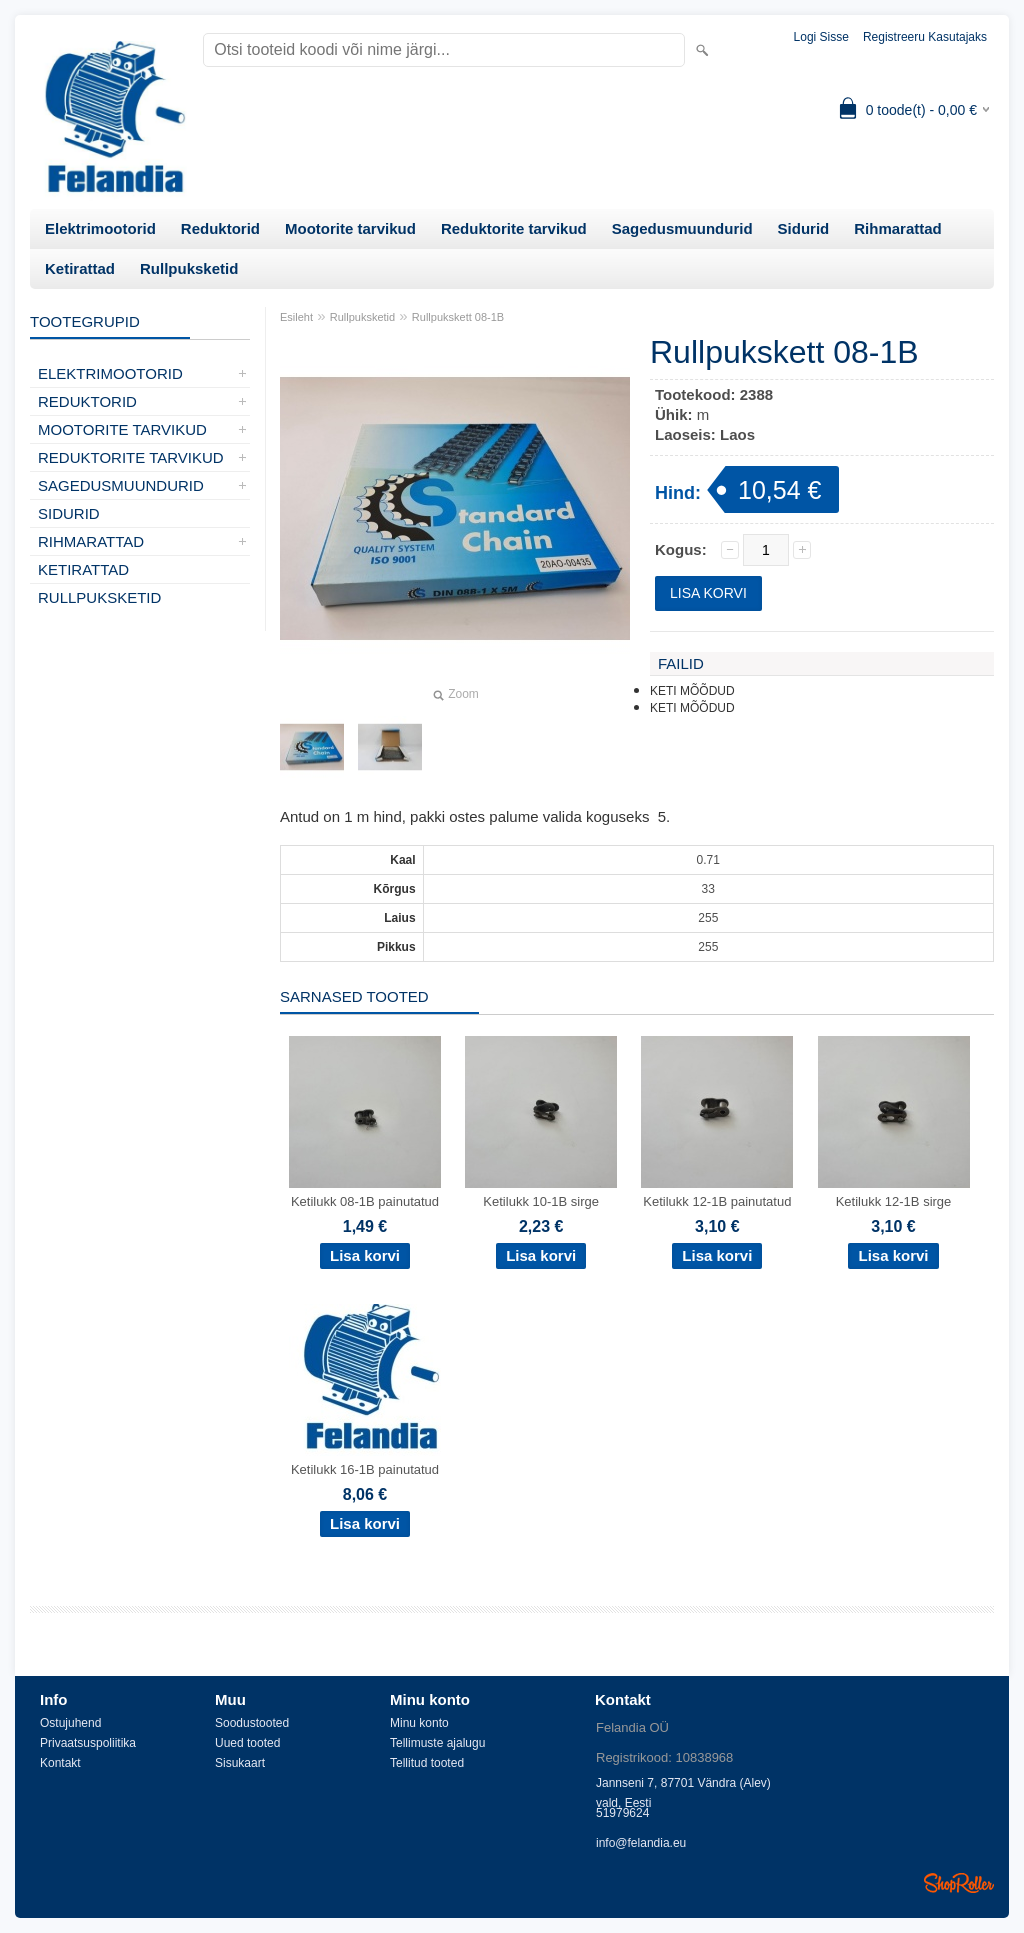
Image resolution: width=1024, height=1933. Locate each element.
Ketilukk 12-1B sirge (894, 1201)
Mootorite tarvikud (350, 228)
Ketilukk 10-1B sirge (541, 1201)
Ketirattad (80, 268)
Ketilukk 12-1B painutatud (717, 1201)
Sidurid (804, 228)
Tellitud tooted (427, 1763)
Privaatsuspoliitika (88, 1743)
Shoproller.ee (959, 1883)
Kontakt (60, 1763)
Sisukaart (240, 1763)
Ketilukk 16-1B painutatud (365, 1469)
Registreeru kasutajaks (925, 37)
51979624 (622, 1813)
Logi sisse (821, 37)
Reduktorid (220, 228)
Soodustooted (252, 1723)
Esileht (296, 317)
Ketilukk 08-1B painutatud (365, 1201)
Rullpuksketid (189, 268)
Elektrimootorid (100, 228)
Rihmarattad (898, 228)
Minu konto (419, 1723)
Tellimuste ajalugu (437, 1743)
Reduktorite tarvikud (514, 228)
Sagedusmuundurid (682, 228)
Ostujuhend (70, 1723)
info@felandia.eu (641, 1843)
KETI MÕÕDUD (692, 691)
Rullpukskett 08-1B (458, 317)
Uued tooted (247, 1743)
